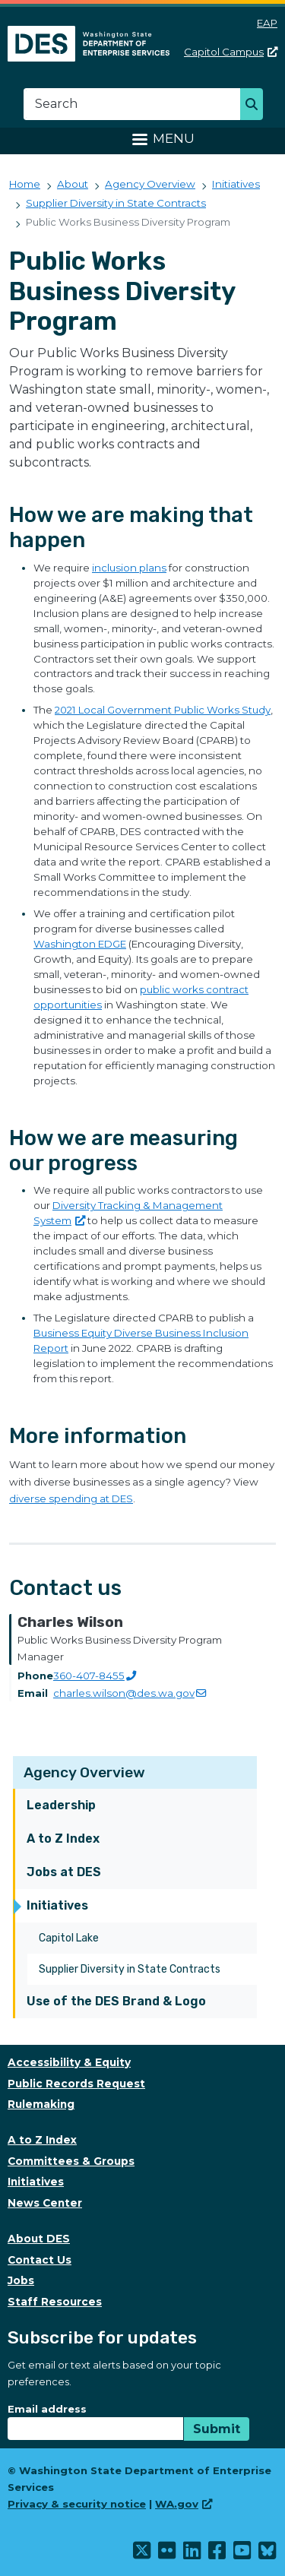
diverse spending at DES (71, 1498)
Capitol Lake (69, 1938)
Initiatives (57, 1905)
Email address (47, 2409)
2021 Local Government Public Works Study (163, 710)
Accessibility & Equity (69, 2062)
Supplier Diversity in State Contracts (129, 1969)
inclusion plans (129, 568)
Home (24, 184)
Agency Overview (84, 1772)
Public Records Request (76, 2084)
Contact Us (39, 2260)
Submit (216, 2429)
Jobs (21, 2280)
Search (255, 106)
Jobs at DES (64, 1872)
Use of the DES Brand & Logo (116, 2001)
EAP (267, 23)
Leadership (61, 1805)
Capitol (230, 52)
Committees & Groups (71, 2161)
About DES (39, 2239)
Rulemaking (41, 2104)
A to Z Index (63, 1838)
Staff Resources (55, 2302)
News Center (45, 2203)
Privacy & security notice (77, 2504)
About (72, 184)
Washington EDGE (79, 944)
